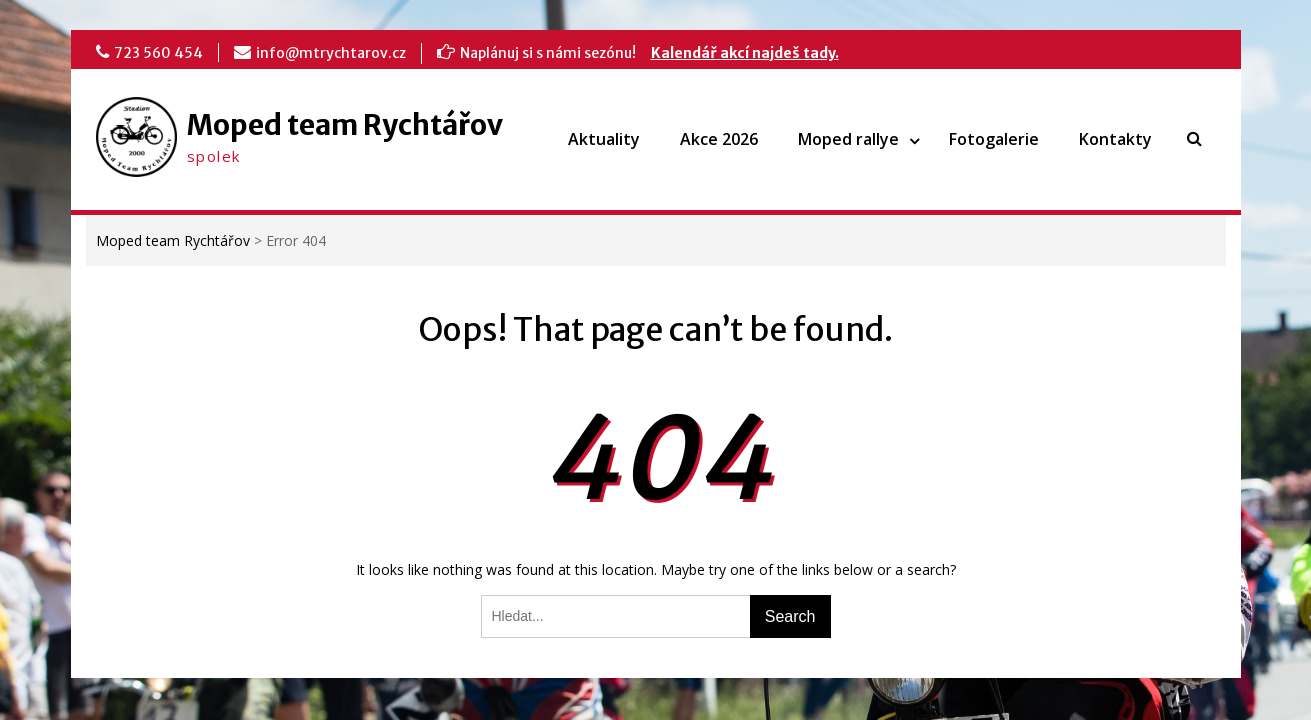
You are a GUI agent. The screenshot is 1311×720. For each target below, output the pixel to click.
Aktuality (604, 139)
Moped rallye (848, 139)
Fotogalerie (994, 139)
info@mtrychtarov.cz (331, 53)
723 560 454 (158, 53)
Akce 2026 (719, 139)
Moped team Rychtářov (345, 125)
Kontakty (1115, 139)
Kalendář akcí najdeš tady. (745, 53)
